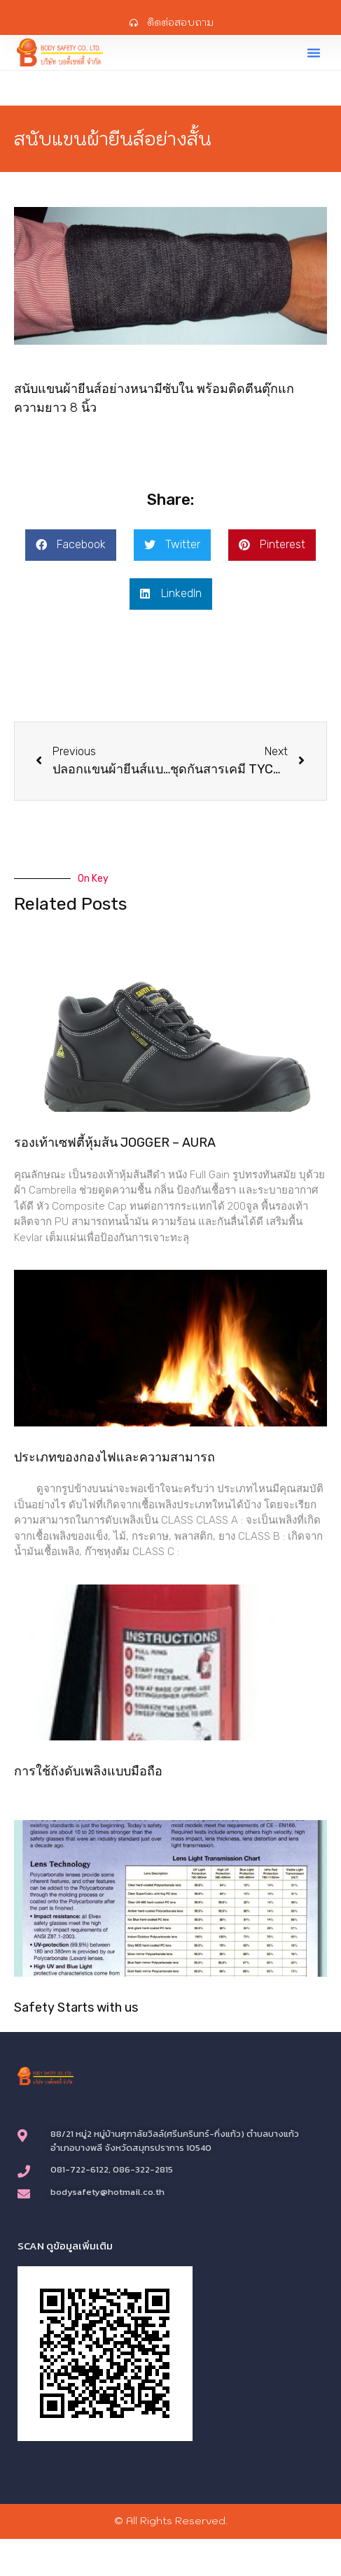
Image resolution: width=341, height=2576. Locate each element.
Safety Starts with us (76, 2007)
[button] (313, 52)
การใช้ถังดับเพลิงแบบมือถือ (88, 1771)
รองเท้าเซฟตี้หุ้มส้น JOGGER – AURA (115, 1142)
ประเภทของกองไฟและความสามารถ (114, 1457)
